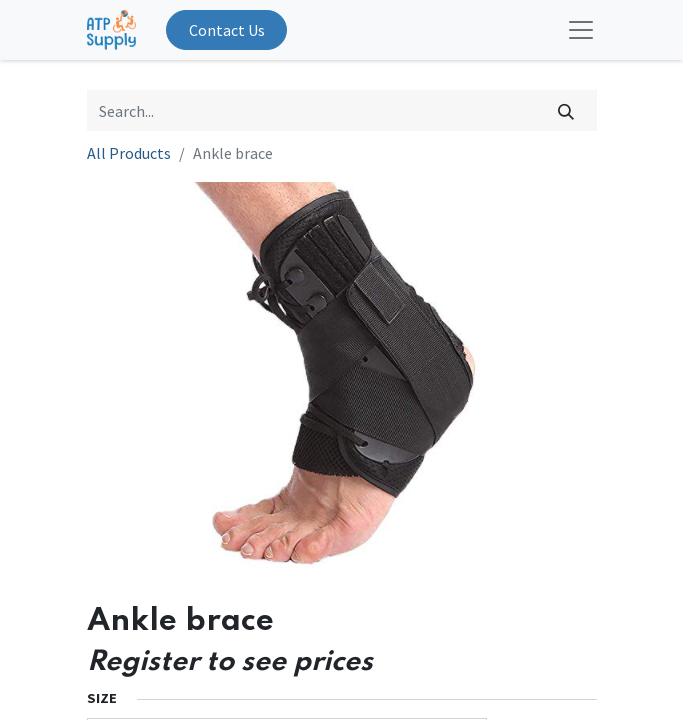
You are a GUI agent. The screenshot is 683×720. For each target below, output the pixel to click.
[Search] (565, 110)
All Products (129, 153)
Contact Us (227, 30)
